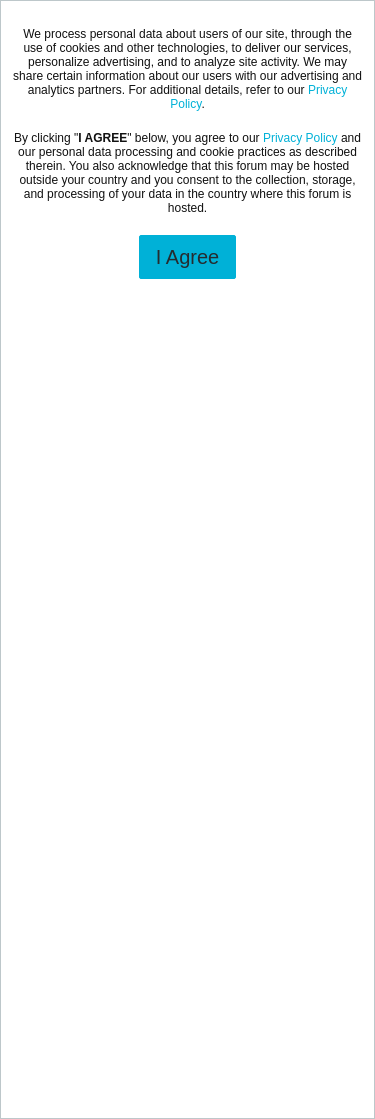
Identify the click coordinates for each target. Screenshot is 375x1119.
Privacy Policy (300, 138)
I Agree (187, 257)
